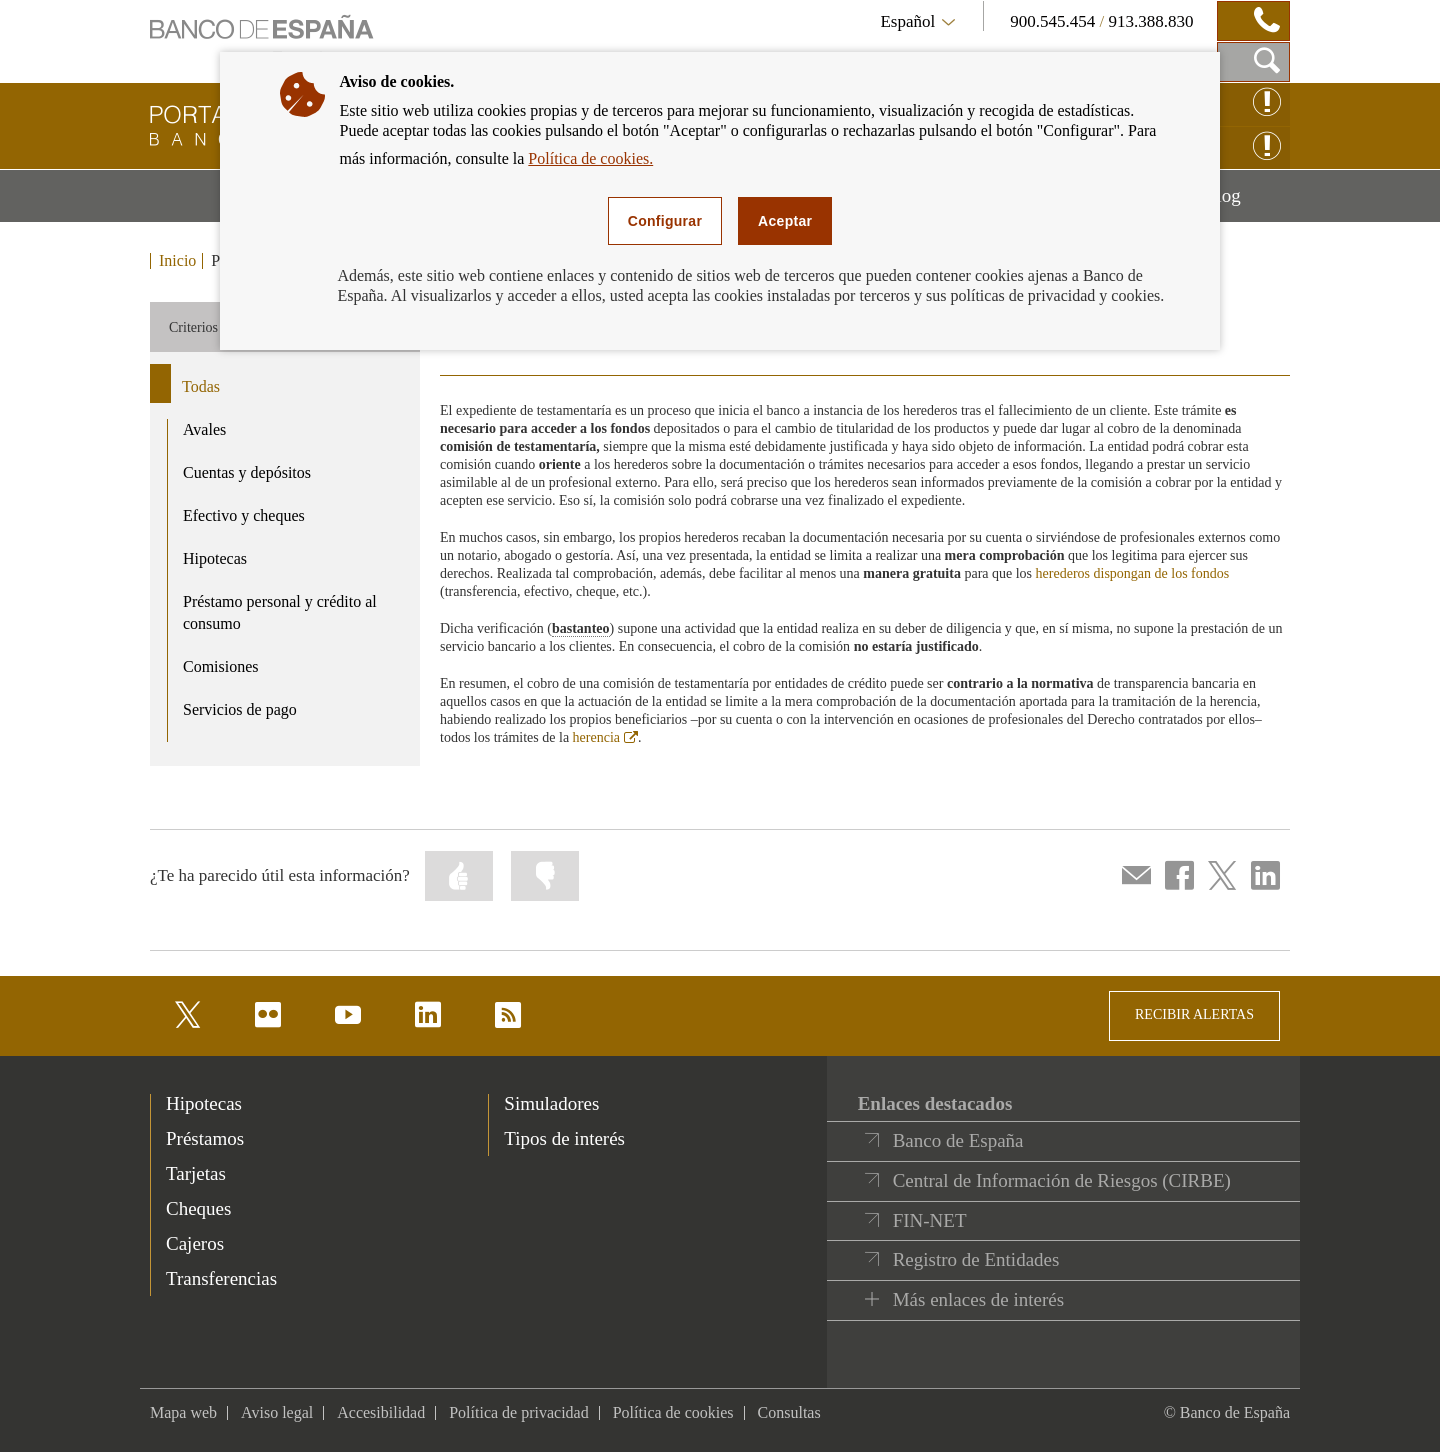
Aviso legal (277, 1412)
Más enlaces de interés (978, 1299)
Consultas (789, 1412)
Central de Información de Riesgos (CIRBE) (1062, 1180)
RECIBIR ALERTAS (1194, 1014)
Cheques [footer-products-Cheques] (198, 1208)
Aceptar (785, 221)
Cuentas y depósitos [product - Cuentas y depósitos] (247, 472)
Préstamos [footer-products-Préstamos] (205, 1138)
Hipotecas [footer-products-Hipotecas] (204, 1103)
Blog (1247, 203)
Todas (201, 386)
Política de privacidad (519, 1412)
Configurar (665, 221)
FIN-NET (930, 1220)
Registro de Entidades (976, 1259)
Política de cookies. (590, 158)
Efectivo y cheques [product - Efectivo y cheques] (244, 515)
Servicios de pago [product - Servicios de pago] (240, 709)
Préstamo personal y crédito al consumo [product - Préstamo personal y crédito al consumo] (280, 613)
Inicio (177, 261)
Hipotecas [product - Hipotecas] (215, 558)
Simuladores (551, 1103)
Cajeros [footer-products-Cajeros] (195, 1243)
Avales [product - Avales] (204, 429)
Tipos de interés (564, 1138)
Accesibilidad (381, 1412)
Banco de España (958, 1140)
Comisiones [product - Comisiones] (221, 666)
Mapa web (183, 1412)
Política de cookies (673, 1412)
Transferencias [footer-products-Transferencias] (221, 1278)
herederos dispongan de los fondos (1133, 573)
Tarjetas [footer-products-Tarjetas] (196, 1173)
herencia (605, 737)
